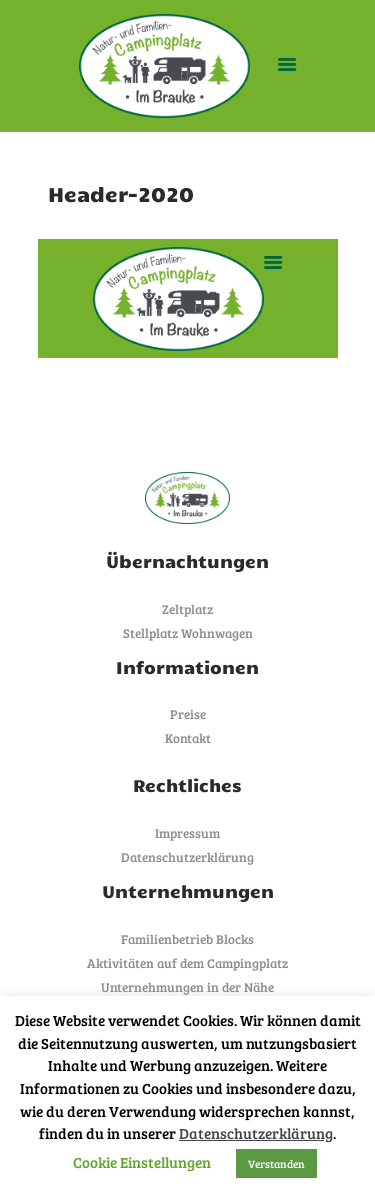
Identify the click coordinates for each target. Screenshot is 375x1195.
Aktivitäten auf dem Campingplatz (187, 963)
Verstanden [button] (276, 1163)
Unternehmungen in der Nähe (187, 987)
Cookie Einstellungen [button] (142, 1162)
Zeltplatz (187, 609)
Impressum (187, 833)
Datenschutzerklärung (187, 857)
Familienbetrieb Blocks (187, 939)
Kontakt (188, 738)
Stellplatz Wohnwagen (188, 633)
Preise (188, 714)
